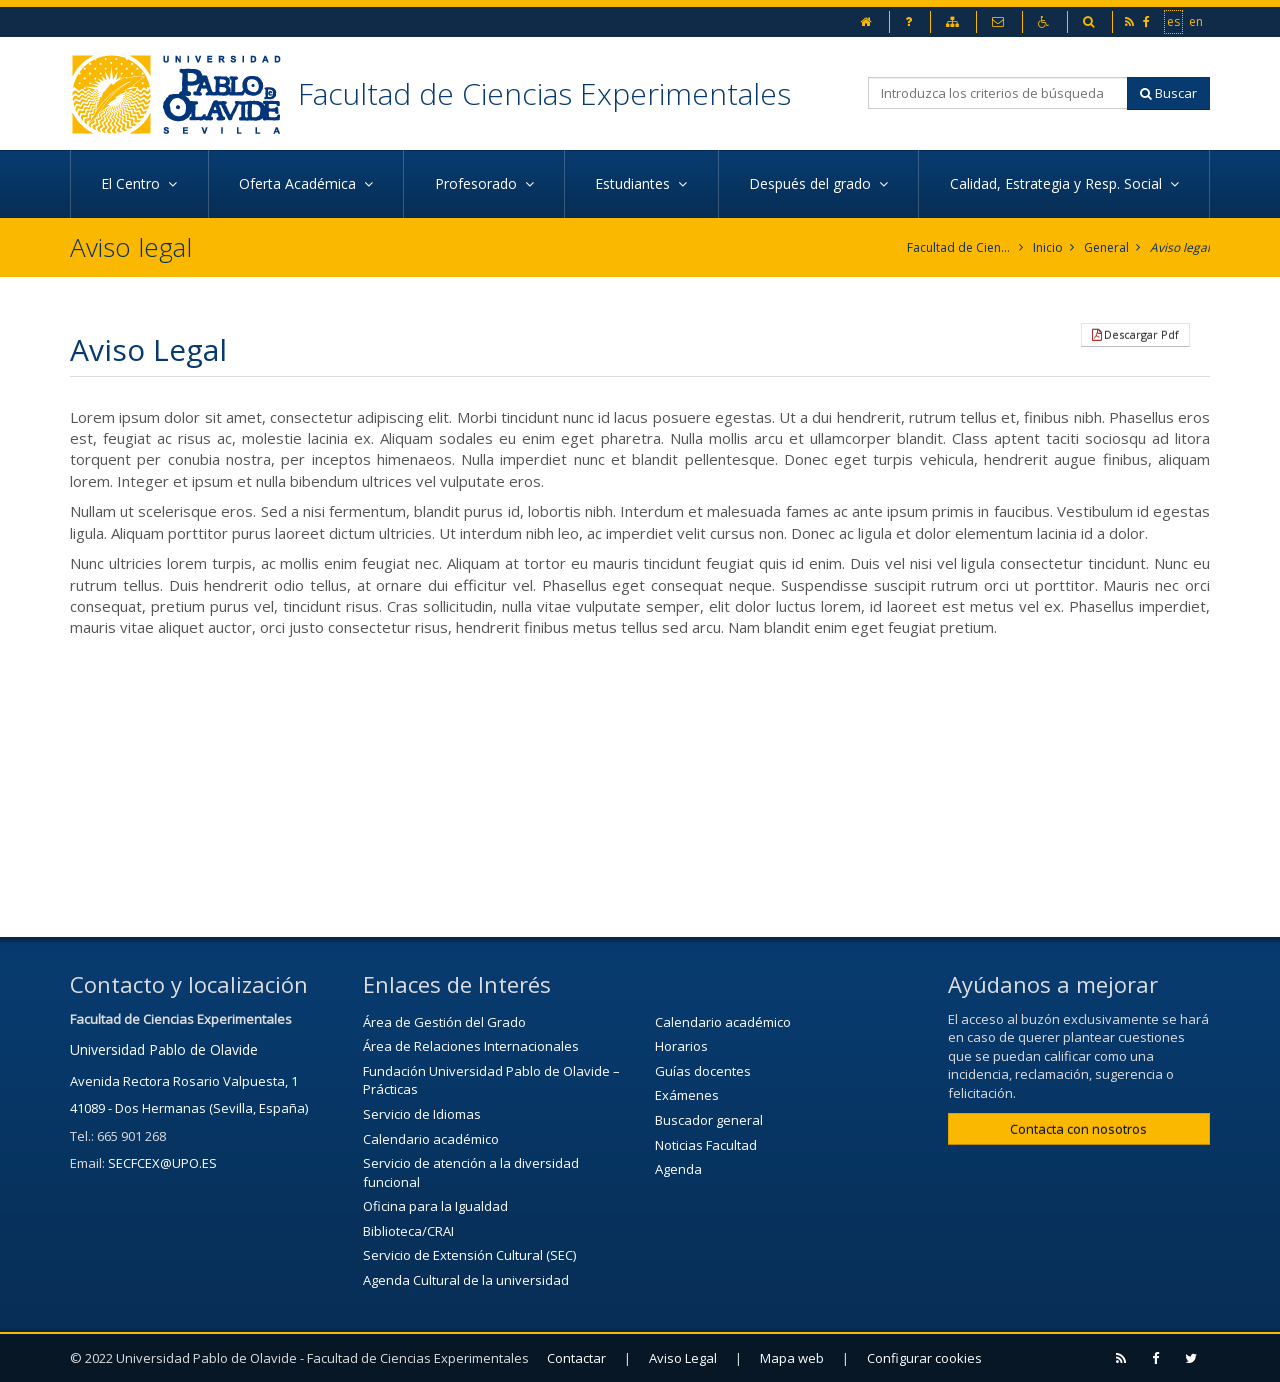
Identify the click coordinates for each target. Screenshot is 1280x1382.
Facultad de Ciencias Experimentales (544, 93)
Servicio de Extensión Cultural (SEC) (469, 1255)
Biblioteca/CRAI (408, 1231)
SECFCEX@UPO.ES (162, 1163)
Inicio (1048, 247)
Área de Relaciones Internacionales (471, 1046)
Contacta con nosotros (1078, 1129)
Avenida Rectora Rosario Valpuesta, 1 (184, 1081)
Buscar (1168, 93)
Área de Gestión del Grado (444, 1022)
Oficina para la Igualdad (435, 1206)
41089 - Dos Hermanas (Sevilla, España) (189, 1108)
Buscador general (709, 1120)
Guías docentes (703, 1071)
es (1174, 21)
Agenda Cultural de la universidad (466, 1280)
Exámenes (687, 1095)
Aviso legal (1180, 247)
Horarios (681, 1046)
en (1197, 21)
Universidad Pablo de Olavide (164, 1049)
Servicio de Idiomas (422, 1114)
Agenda (678, 1169)
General (1106, 247)
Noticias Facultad (706, 1145)
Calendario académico (431, 1139)
